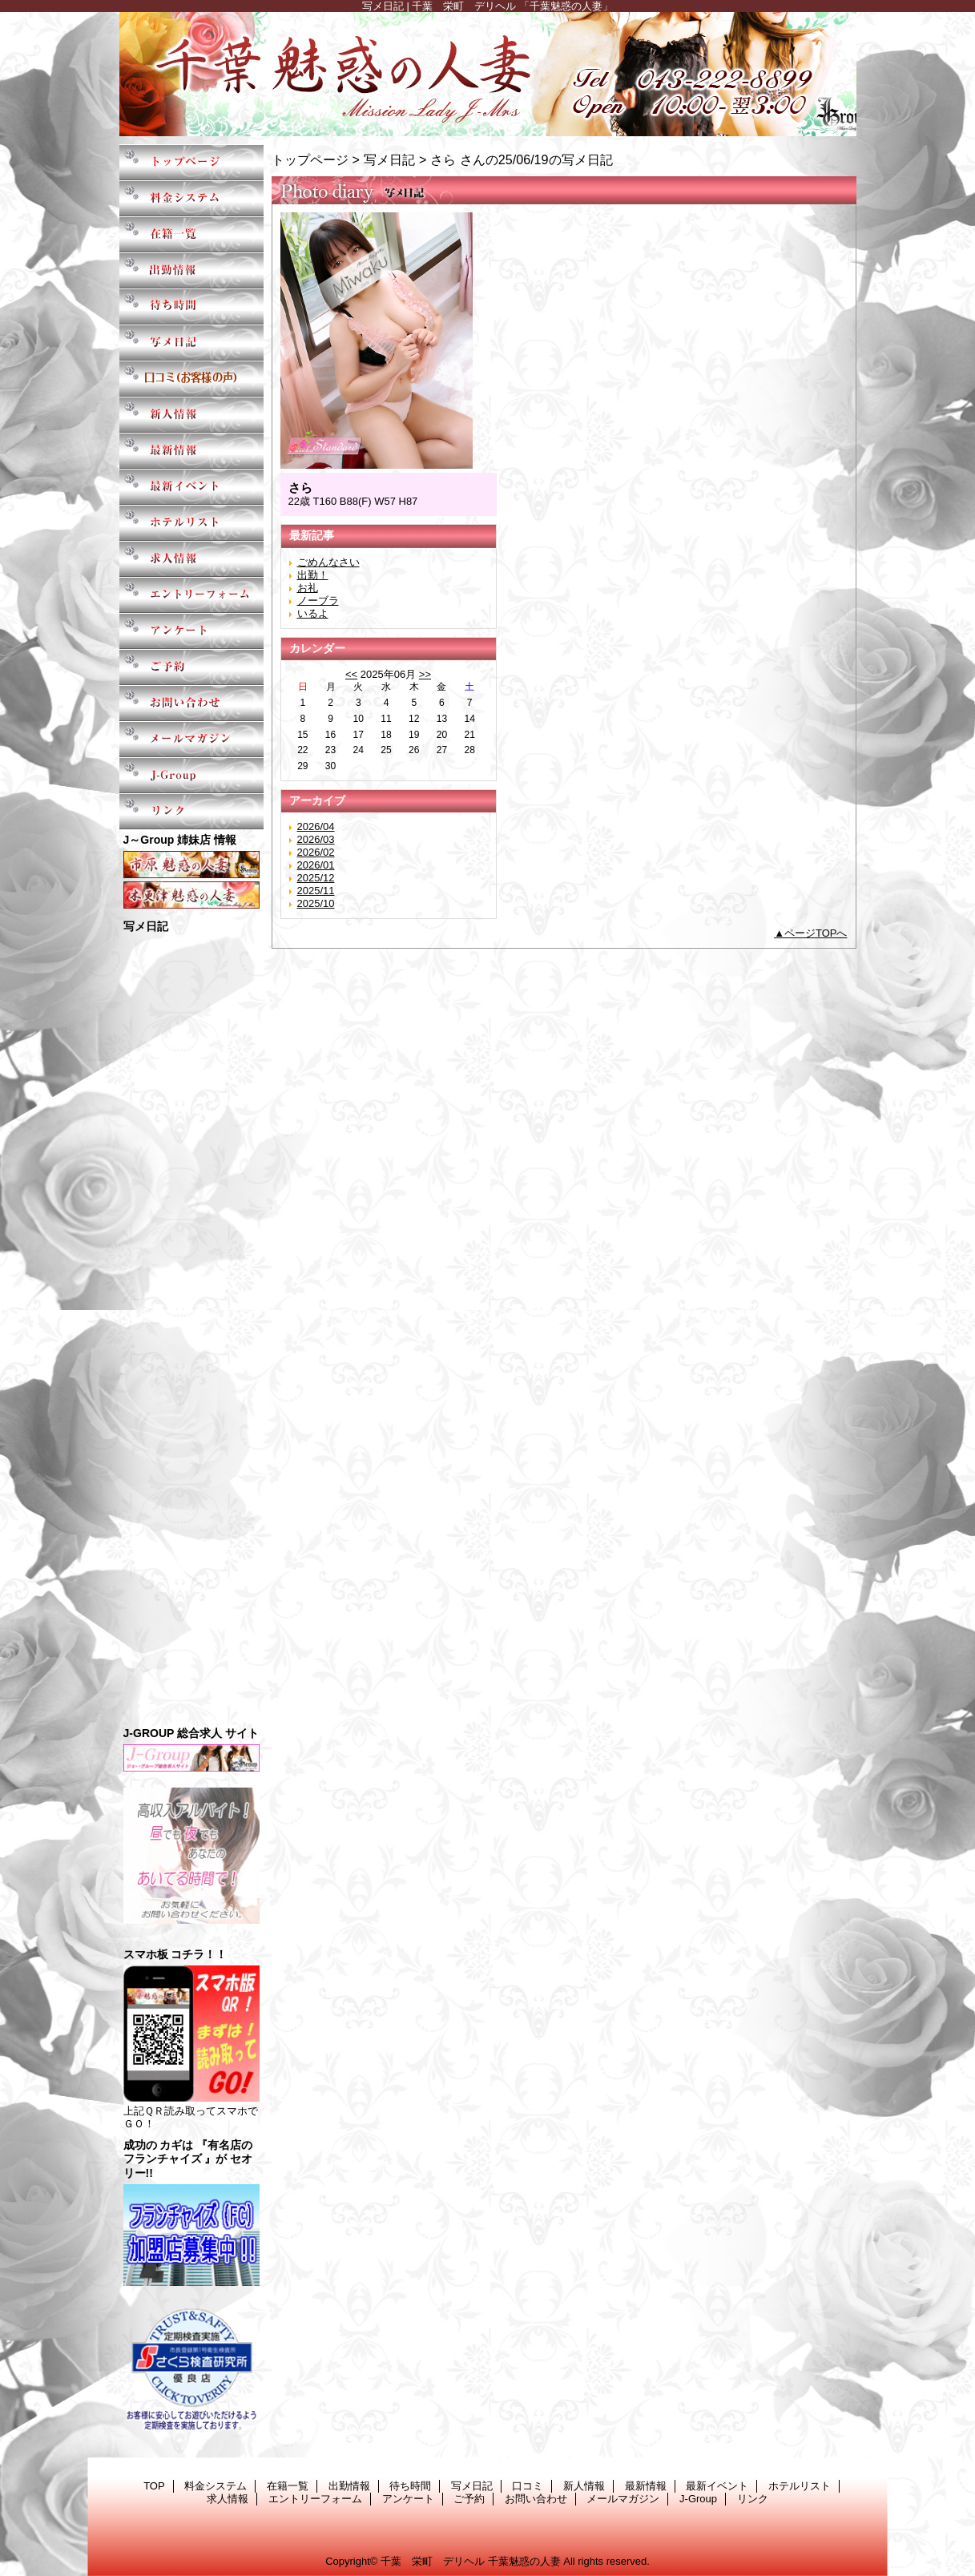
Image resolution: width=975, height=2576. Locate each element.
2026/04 (316, 826)
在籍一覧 (191, 234)
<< (351, 674)
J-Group (191, 775)
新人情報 (191, 415)
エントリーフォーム (191, 595)
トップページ (310, 159)
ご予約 (191, 667)
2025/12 (316, 878)
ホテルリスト (191, 523)
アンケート (191, 631)
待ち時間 (191, 306)
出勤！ (312, 575)
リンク (191, 811)
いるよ (312, 613)
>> (425, 674)
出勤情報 (191, 270)
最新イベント (191, 487)
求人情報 (191, 559)
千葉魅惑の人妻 (487, 74)
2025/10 (316, 903)
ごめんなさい (328, 562)
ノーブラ (318, 601)
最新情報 (191, 451)
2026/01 (316, 865)
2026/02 (316, 852)
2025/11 (316, 891)
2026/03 (316, 839)
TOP (191, 162)
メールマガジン (191, 739)
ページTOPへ (816, 933)
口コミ (191, 379)
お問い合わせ (191, 703)
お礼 (307, 588)
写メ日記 (191, 343)
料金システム (191, 198)
